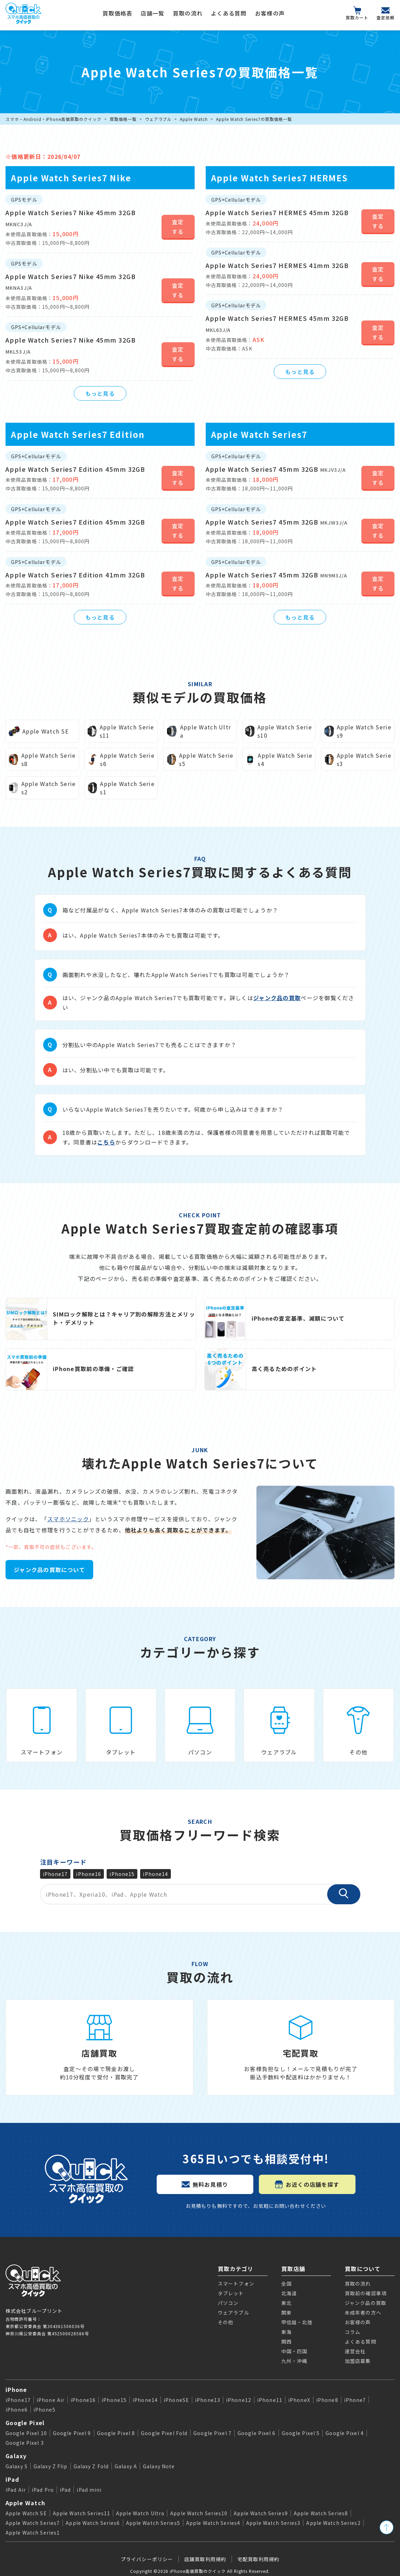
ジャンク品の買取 (277, 998)
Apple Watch (194, 119)
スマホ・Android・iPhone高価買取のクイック (53, 119)
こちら (106, 1142)
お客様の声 (270, 13)
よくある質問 (229, 13)
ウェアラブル (158, 119)
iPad (12, 2479)
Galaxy (16, 2456)
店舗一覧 (153, 13)
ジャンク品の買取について (49, 1569)
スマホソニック (68, 1519)
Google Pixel (25, 2423)
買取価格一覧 (123, 119)
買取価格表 (117, 13)
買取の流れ (188, 13)
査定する (178, 227)
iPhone (16, 2389)
